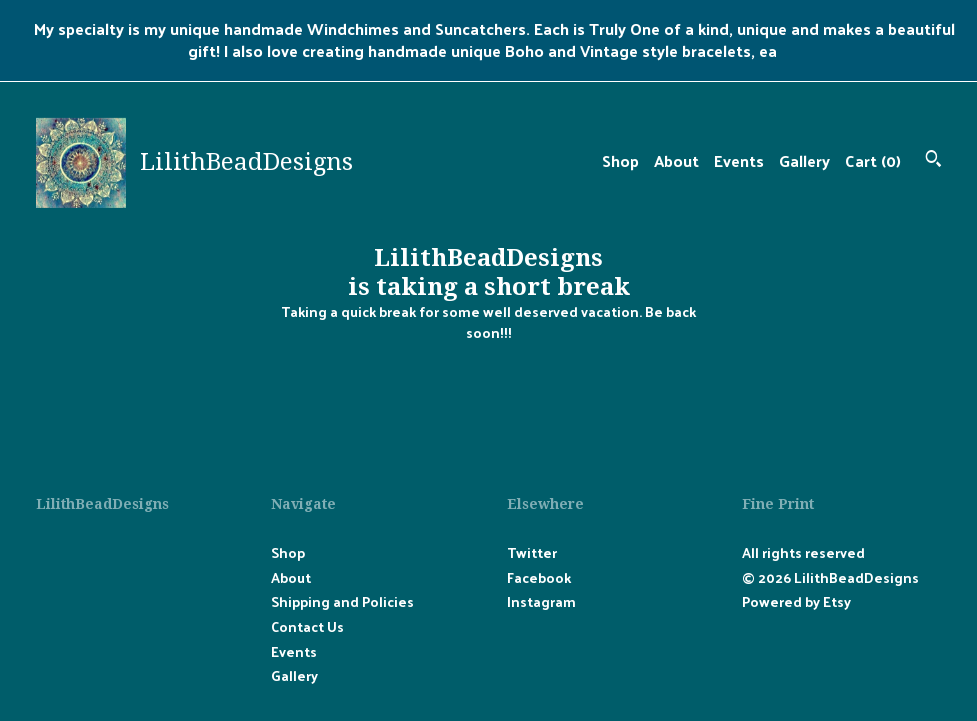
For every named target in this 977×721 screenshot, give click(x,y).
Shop (620, 160)
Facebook (539, 577)
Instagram (541, 601)
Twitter (532, 552)
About (676, 160)
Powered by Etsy (796, 601)
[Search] (933, 160)
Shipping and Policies (342, 601)
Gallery (804, 160)
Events (739, 160)
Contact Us (307, 626)
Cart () (873, 160)
